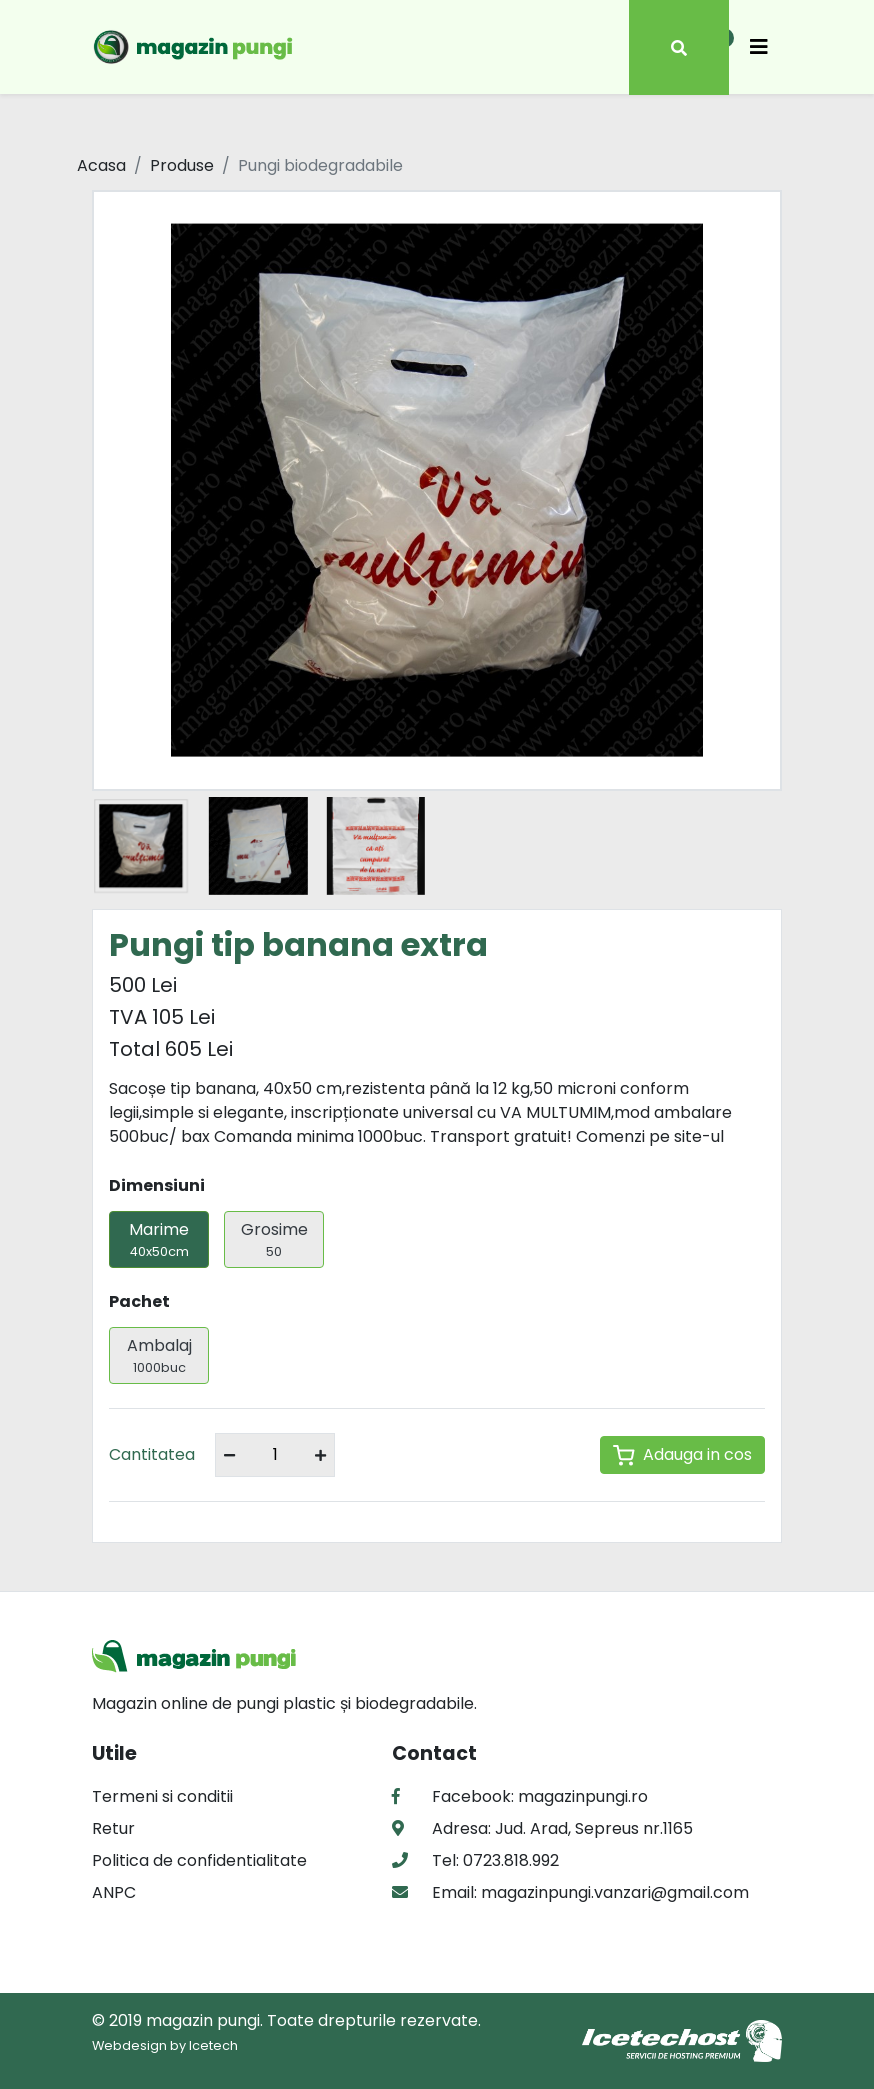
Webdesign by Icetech (165, 2045)
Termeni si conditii (162, 1796)
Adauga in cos (682, 1454)
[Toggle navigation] (759, 47)
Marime (159, 1239)
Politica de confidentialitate (199, 1860)
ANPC (114, 1892)
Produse (182, 165)
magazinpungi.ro (583, 1796)
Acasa (101, 165)
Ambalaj (159, 1355)
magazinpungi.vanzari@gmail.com (613, 1892)
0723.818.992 (509, 1860)
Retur (113, 1828)
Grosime (274, 1239)
